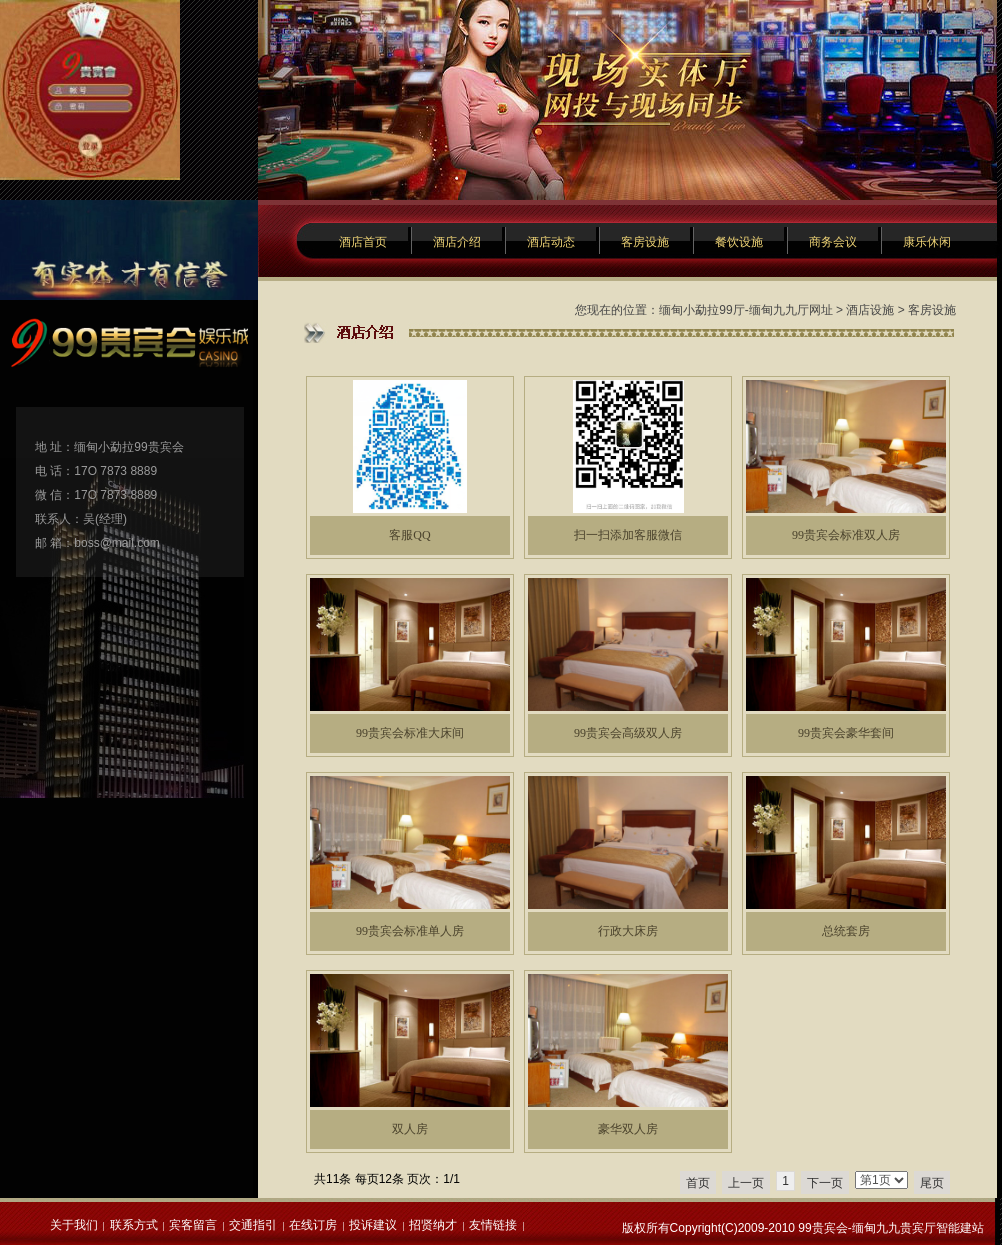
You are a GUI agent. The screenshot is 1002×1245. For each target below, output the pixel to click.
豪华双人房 (628, 1129)
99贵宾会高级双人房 (628, 733)
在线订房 (313, 1225)
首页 (698, 1183)
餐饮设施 (739, 242)
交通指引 (253, 1225)
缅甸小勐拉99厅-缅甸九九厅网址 (745, 310)
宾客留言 (193, 1225)
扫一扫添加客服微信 (628, 535)
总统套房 (846, 931)
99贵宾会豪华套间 (846, 733)
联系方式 (134, 1225)
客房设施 (645, 242)
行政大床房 (628, 931)
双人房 (410, 1129)
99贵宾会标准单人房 (410, 931)
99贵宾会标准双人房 (846, 535)
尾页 (932, 1183)
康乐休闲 (927, 242)
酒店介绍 (457, 242)
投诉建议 (373, 1225)
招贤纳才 (433, 1225)
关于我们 (74, 1225)
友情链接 (493, 1225)
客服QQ (409, 535)
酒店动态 (551, 242)
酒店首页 (363, 242)
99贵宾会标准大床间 (410, 733)
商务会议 (833, 242)
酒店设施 (870, 310)
